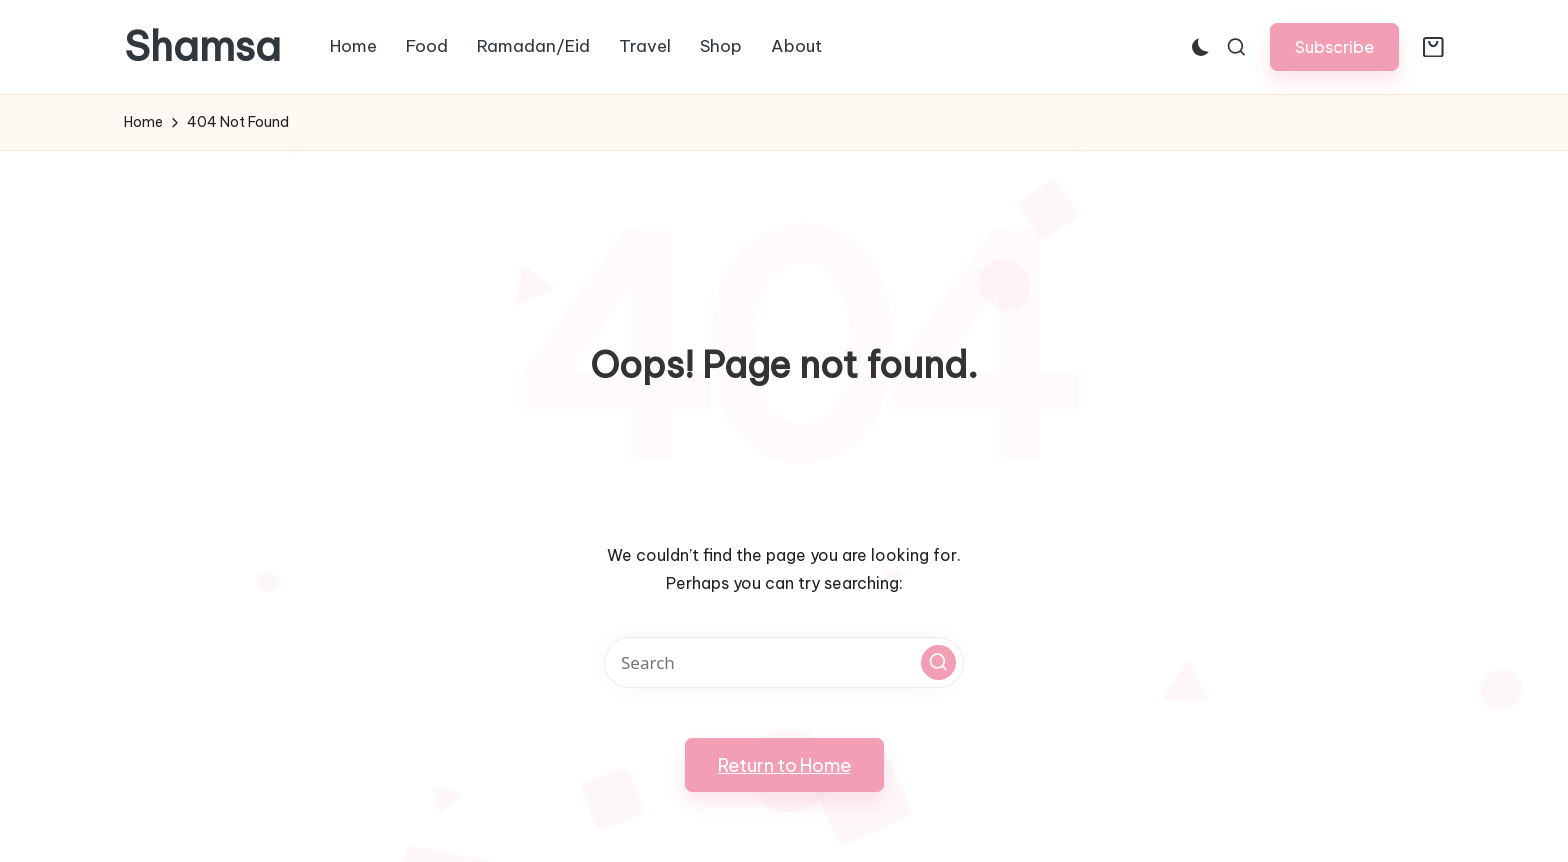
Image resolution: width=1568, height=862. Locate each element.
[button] (1334, 46)
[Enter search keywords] (784, 662)
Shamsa (202, 47)
